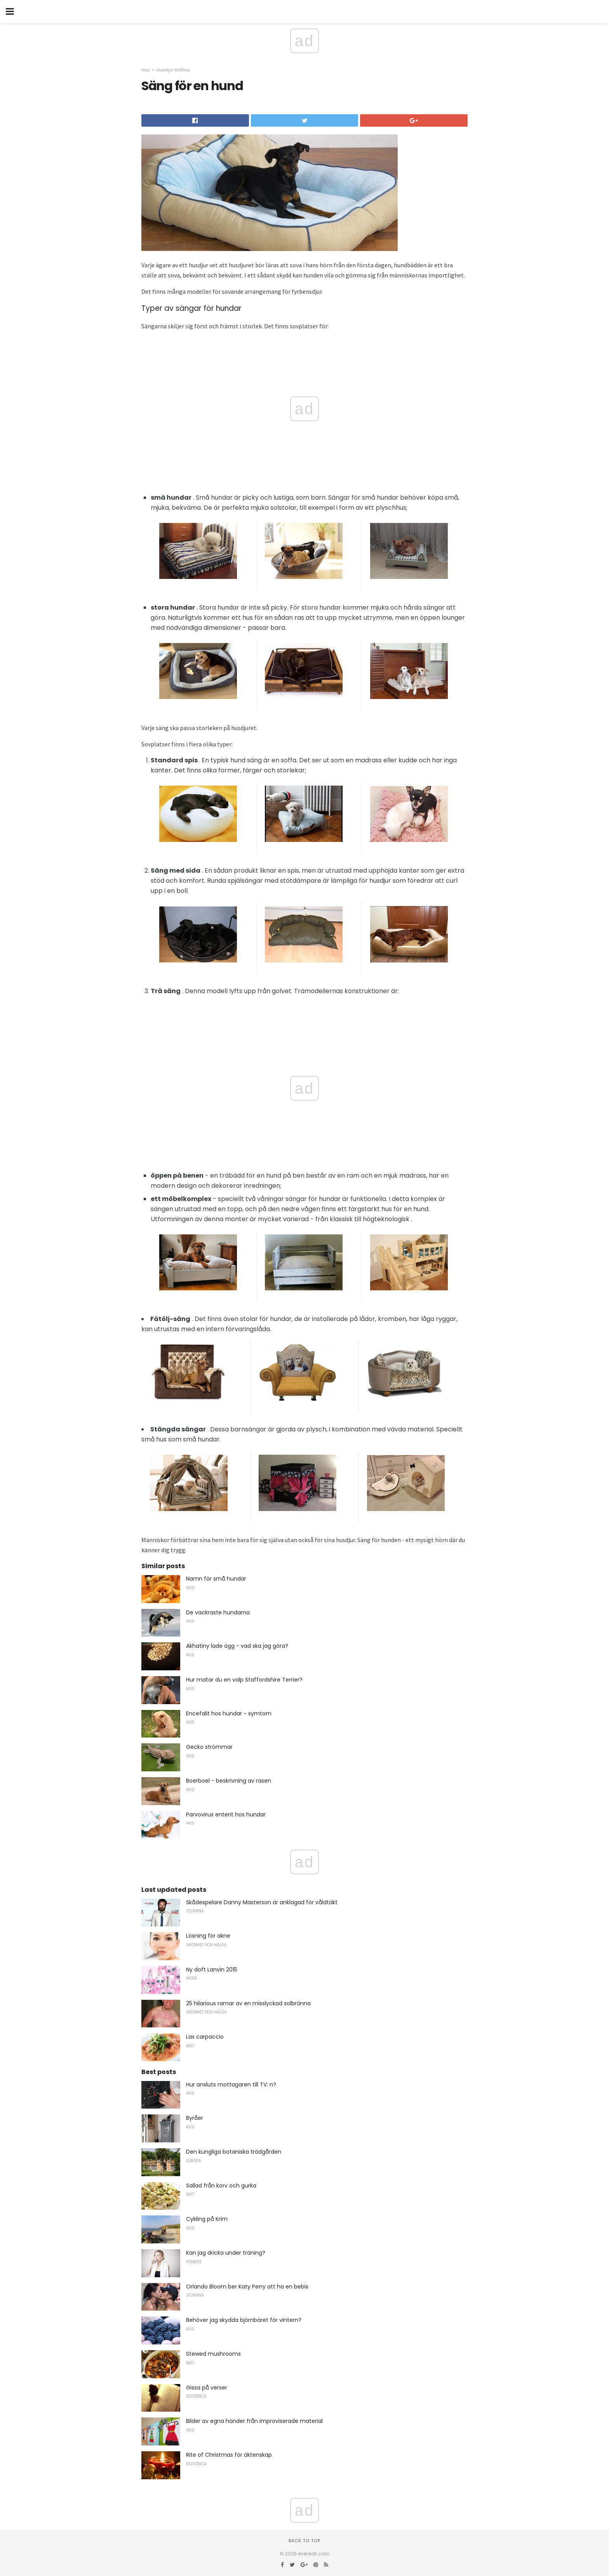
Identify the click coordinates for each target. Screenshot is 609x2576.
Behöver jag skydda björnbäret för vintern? (243, 2320)
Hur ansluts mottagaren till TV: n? (231, 2084)
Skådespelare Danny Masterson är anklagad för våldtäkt (262, 1902)
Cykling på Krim (207, 2219)
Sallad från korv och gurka (221, 2185)
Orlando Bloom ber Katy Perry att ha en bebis (247, 2286)
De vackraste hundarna (218, 1612)
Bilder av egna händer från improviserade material (254, 2421)
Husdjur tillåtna (173, 70)
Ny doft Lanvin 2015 (211, 1969)
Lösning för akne (208, 1936)
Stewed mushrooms (213, 2354)
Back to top (304, 2541)
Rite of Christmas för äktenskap (229, 2455)
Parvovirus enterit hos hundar (226, 1814)
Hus (145, 70)
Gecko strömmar (209, 1747)
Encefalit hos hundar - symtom (228, 1713)
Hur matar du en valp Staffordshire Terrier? (244, 1680)
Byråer (194, 2118)
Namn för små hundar (216, 1579)
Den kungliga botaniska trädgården (233, 2152)
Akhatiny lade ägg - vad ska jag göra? (237, 1646)
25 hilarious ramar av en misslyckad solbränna (248, 2003)
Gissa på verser (206, 2387)
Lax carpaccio (205, 2037)
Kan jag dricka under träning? (225, 2253)
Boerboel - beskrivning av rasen (228, 1781)
